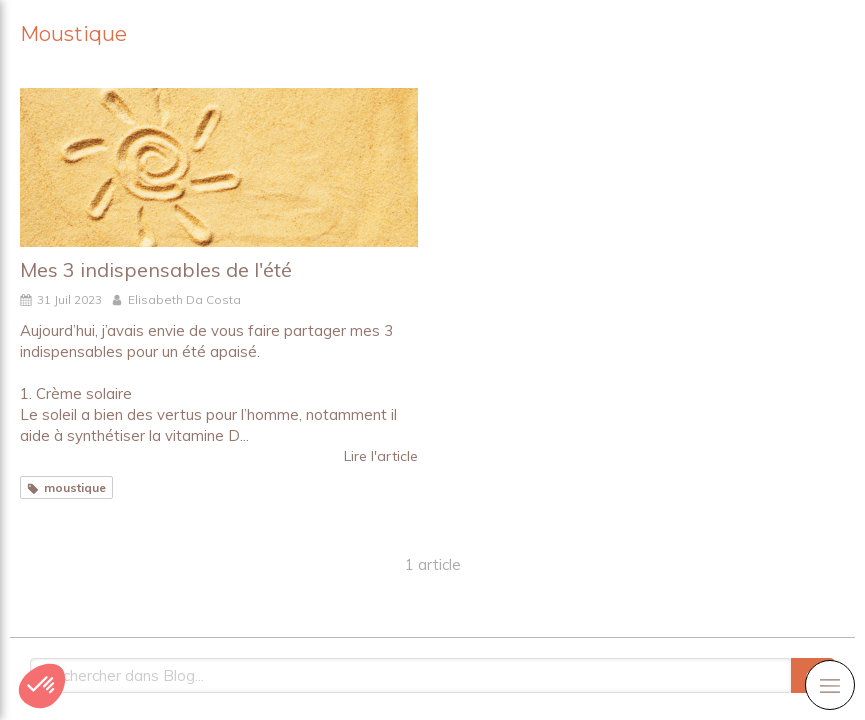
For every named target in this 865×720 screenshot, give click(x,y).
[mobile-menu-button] (830, 685)
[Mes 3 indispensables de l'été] (219, 167)
